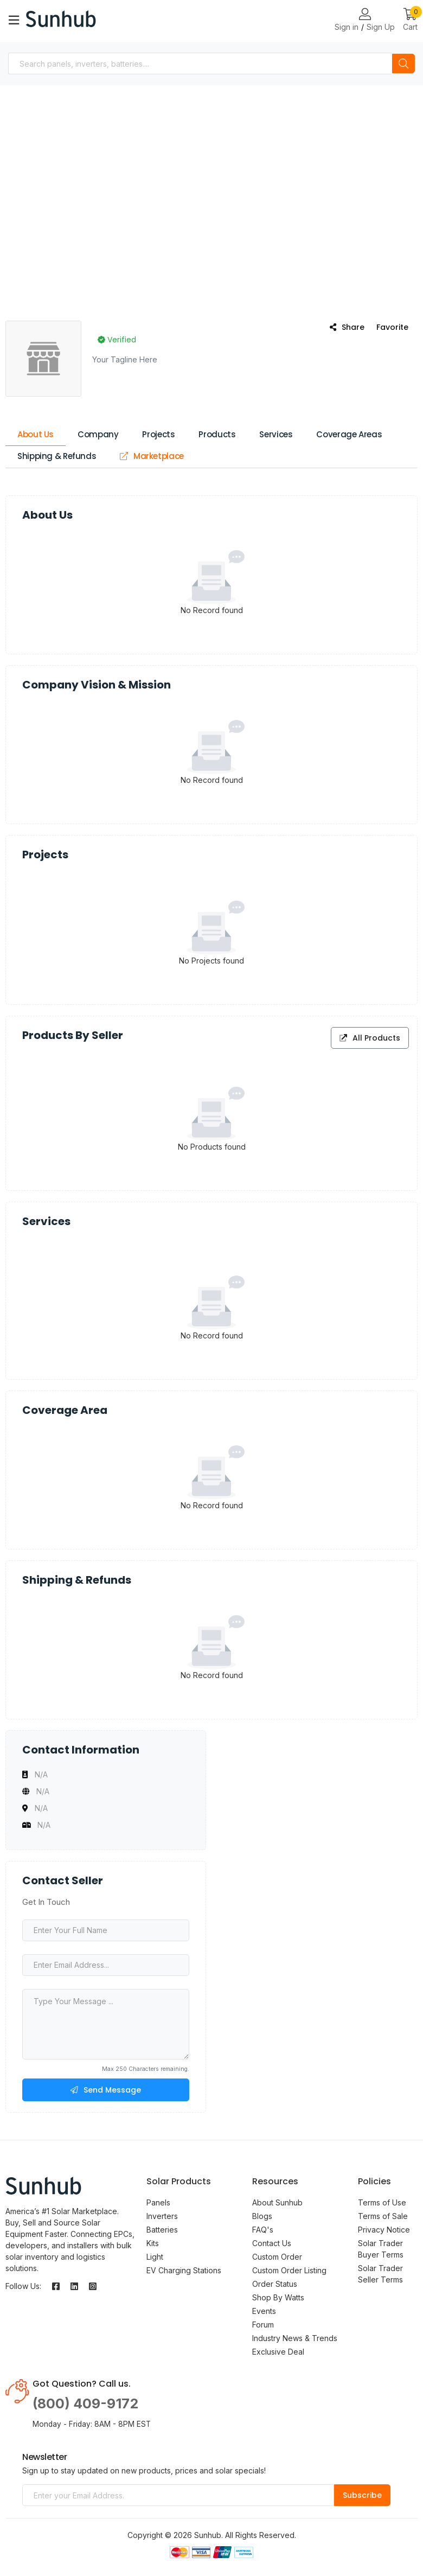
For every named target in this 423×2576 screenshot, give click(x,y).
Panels (158, 2202)
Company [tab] (98, 434)
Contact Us (271, 2243)
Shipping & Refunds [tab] (56, 456)
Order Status (274, 2283)
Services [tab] (275, 434)
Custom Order (277, 2256)
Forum (263, 2324)
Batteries (162, 2229)
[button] (410, 20)
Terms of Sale (383, 2216)
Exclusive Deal (278, 2351)
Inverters (162, 2216)
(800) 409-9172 (85, 2403)
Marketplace (152, 456)
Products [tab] (216, 434)
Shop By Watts (278, 2297)
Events (264, 2311)
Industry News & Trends (294, 2338)
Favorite (392, 327)
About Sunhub (277, 2202)
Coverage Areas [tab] (349, 434)
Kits (152, 2243)
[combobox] (200, 63)
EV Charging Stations (183, 2270)
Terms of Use (382, 2202)
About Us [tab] (35, 434)
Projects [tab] (158, 434)
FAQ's (262, 2229)
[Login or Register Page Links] (365, 14)
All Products (369, 1037)
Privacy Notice (384, 2229)
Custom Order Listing (289, 2270)
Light (154, 2256)
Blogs (262, 2216)
